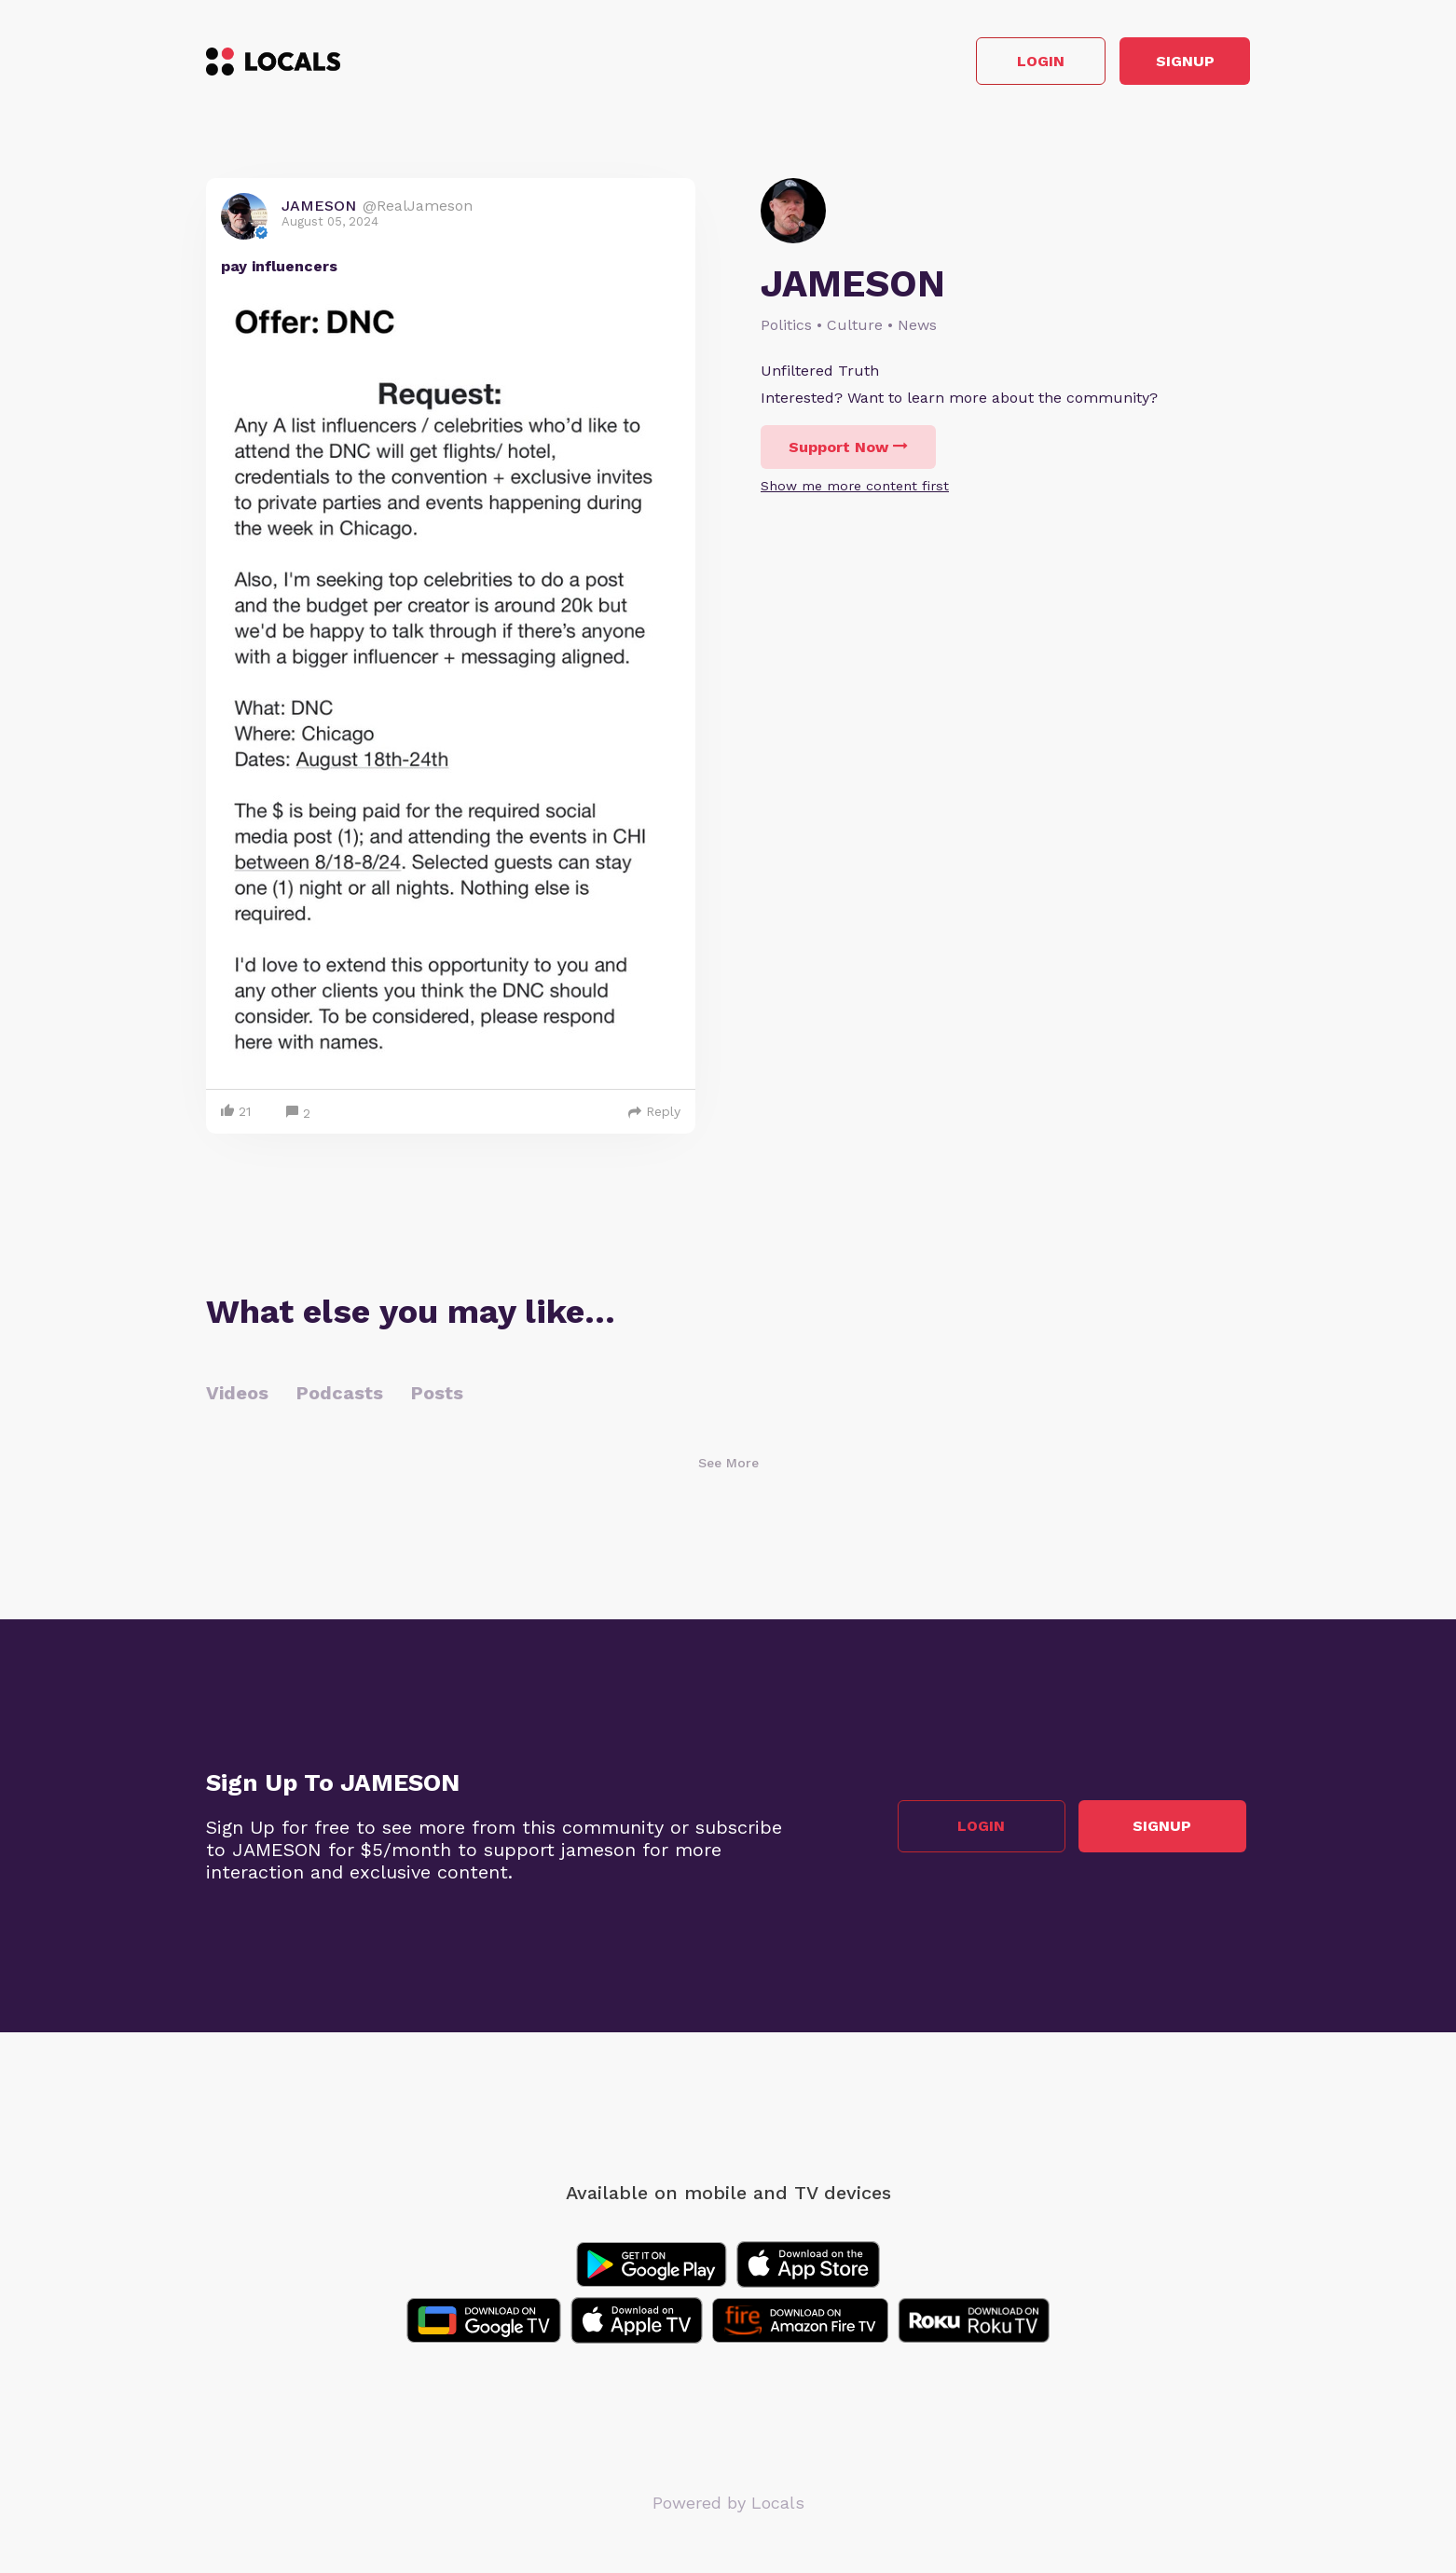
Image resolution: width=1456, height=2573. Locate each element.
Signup (1166, 64)
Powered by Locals (728, 2507)
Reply (654, 1115)
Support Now (848, 452)
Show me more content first (855, 490)
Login (985, 64)
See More (728, 1467)
